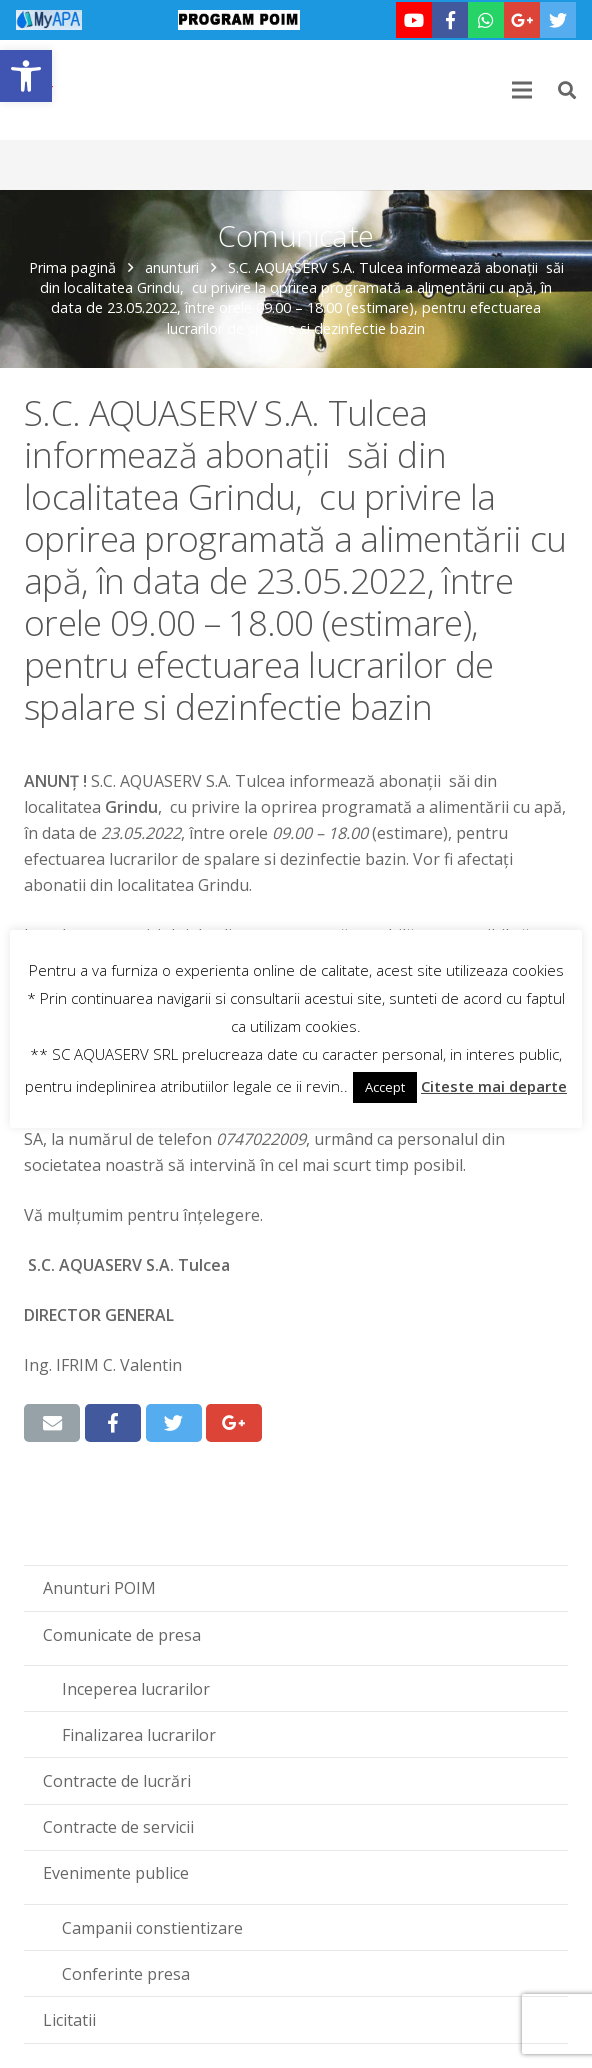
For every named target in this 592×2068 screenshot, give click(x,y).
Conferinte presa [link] (126, 1974)
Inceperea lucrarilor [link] (136, 1689)
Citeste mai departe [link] (494, 1086)
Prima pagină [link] (72, 267)
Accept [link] (385, 1087)
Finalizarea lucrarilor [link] (139, 1735)
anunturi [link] (172, 267)
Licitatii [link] (69, 2020)
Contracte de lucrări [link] (117, 1781)
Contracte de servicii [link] (118, 1827)
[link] (26, 76)
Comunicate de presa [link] (122, 1635)
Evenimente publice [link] (116, 1873)
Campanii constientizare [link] (152, 1928)
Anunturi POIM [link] (99, 1588)
